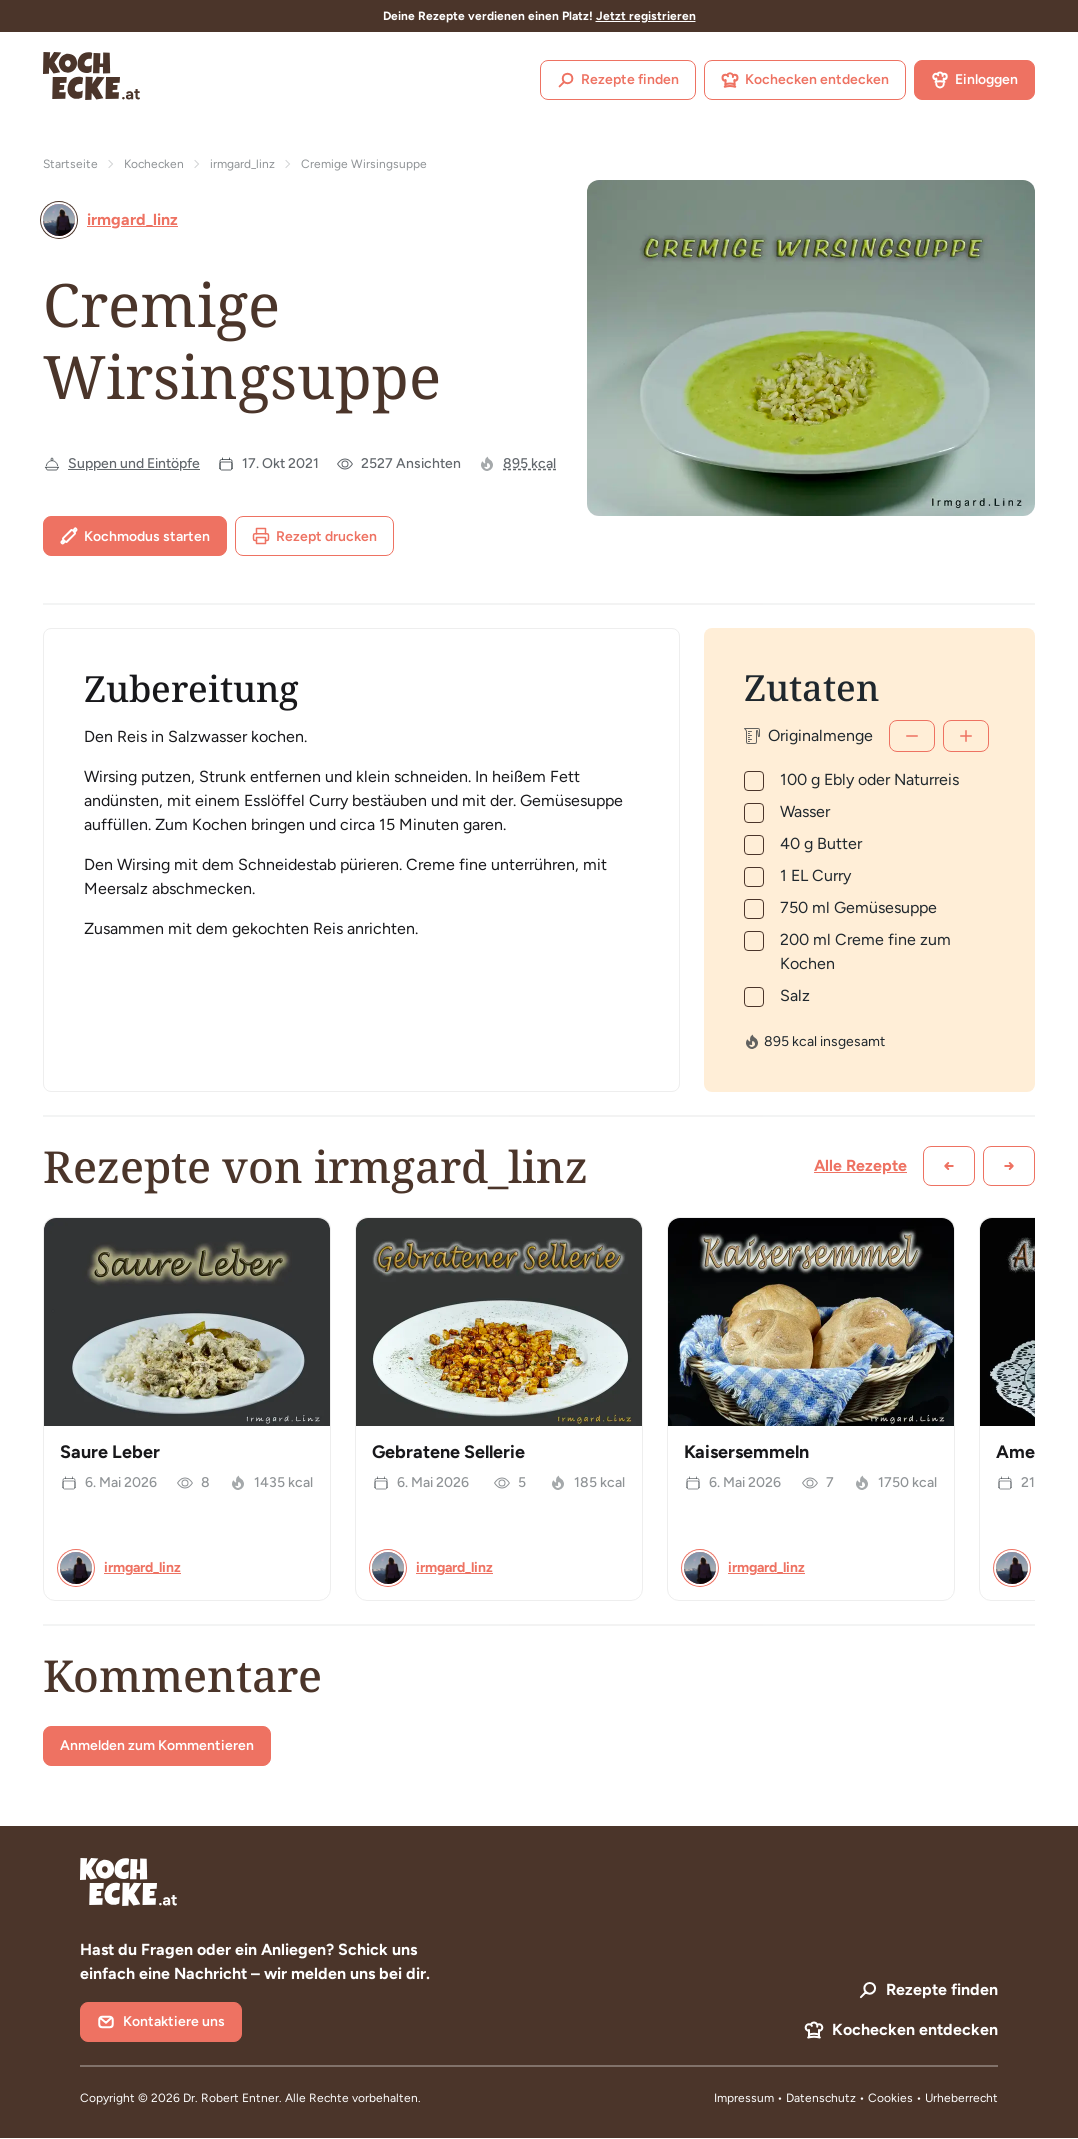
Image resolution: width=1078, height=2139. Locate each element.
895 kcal (529, 463)
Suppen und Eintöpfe (134, 463)
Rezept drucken (314, 536)
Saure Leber (110, 1452)
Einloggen (974, 80)
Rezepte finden (618, 80)
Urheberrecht (961, 2098)
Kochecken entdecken (805, 80)
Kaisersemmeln (746, 1452)
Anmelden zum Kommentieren (157, 1745)
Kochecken (154, 164)
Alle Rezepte (860, 1165)
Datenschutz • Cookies (851, 2098)
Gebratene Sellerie (448, 1452)
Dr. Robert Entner (231, 2098)
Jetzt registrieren (646, 16)
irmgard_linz (242, 164)
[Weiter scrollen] (1009, 1166)
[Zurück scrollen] (949, 1166)
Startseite (70, 164)
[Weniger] (912, 736)
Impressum (744, 2098)
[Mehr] (966, 736)
